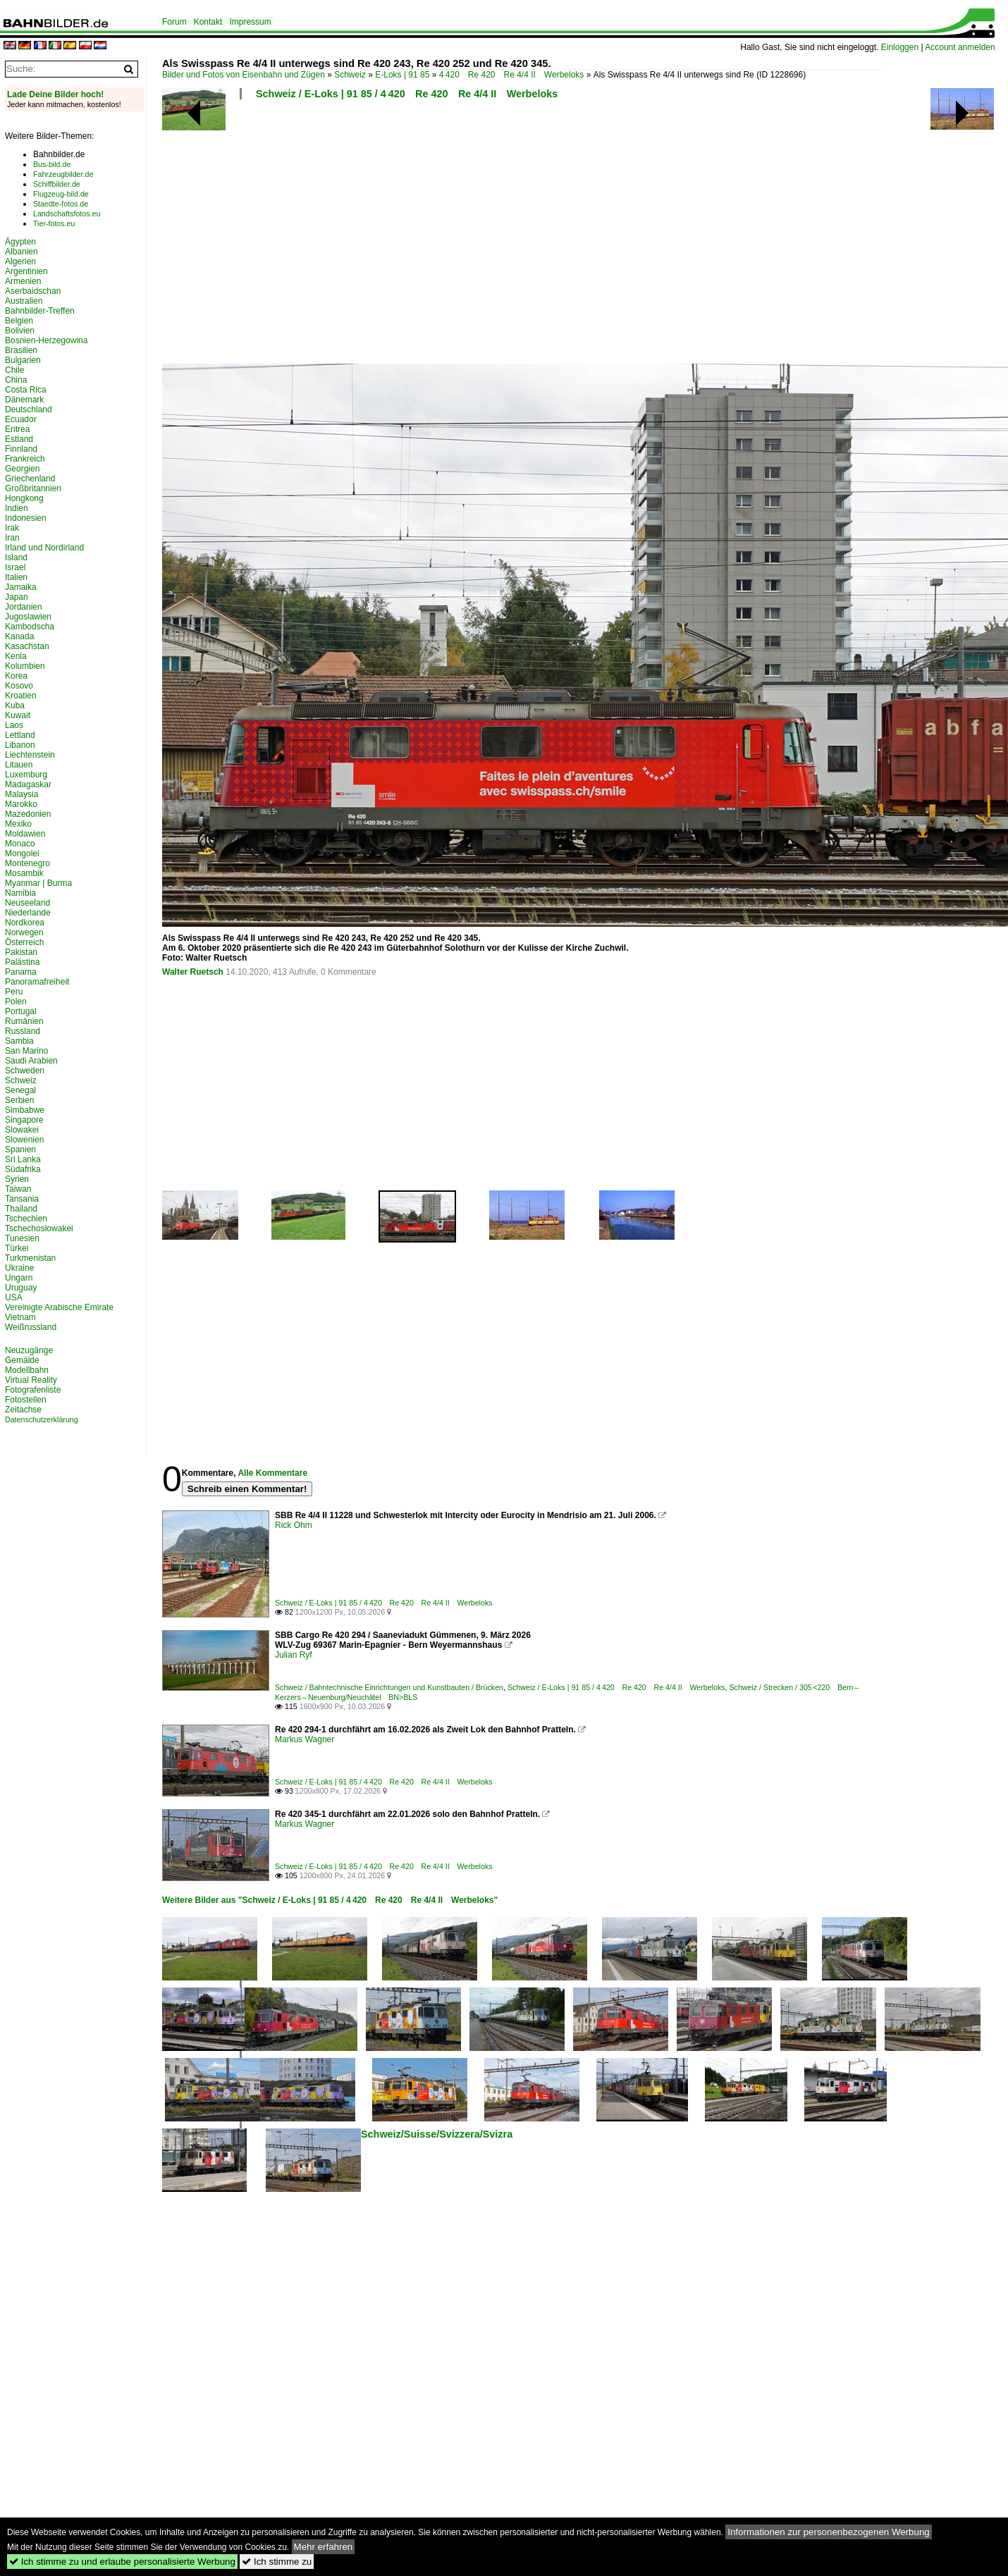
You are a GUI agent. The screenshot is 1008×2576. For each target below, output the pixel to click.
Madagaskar (28, 784)
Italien (16, 577)
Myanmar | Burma (38, 883)
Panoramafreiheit (37, 982)
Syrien (17, 1179)
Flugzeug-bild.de (61, 194)
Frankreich (25, 459)
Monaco (20, 844)
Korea (16, 676)
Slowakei (22, 1130)
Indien (16, 508)
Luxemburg (26, 774)
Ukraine (19, 1268)
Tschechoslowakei (39, 1228)
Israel (15, 567)
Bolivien (20, 330)
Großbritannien (33, 488)
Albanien (21, 252)
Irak (12, 528)
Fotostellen (26, 1400)
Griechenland (30, 478)
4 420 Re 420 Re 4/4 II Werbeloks (511, 75)
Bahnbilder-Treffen (40, 311)
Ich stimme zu (277, 2561)
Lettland (20, 735)
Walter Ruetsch (192, 972)
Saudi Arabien (31, 1061)
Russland (22, 1031)
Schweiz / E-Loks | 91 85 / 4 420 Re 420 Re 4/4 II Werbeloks (407, 93)
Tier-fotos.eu (54, 223)
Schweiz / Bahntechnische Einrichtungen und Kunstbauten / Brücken (389, 1687)
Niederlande (28, 913)
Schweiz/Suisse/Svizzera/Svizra (436, 2134)
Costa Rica (26, 390)
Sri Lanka (23, 1159)
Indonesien (26, 518)
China (16, 380)
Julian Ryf (293, 1655)
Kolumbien (25, 666)
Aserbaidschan (33, 291)
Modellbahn (27, 1370)
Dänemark (24, 400)
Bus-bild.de (51, 164)
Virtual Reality (31, 1380)
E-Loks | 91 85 (402, 75)
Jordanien (23, 607)
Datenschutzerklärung (41, 1419)
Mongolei (22, 853)
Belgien (19, 321)
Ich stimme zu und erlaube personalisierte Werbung (122, 2561)
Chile (14, 370)
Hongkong (24, 498)
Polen (16, 1001)
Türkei (16, 1248)
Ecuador (21, 419)
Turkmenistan (30, 1258)
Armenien (23, 281)
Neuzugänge (29, 1350)
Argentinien (26, 271)
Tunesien (22, 1238)
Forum (174, 22)
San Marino (26, 1051)
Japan (16, 597)
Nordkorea (24, 923)
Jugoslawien (28, 617)
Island (16, 557)
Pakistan (21, 952)
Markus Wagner (304, 1739)
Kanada (19, 636)
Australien (23, 301)
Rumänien (24, 1021)
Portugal (21, 1011)
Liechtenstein (30, 755)
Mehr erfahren (323, 2546)
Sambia (19, 1041)
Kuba (15, 705)
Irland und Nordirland (44, 548)
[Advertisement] (442, 236)
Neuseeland (27, 903)
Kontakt (208, 22)
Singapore (24, 1120)
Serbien (19, 1100)
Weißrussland (30, 1327)
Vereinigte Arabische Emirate (59, 1307)
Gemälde (22, 1360)
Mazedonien (28, 814)
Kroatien (21, 696)
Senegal (20, 1090)
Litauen (18, 765)
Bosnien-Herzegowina (46, 340)
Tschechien (26, 1219)
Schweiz (350, 75)
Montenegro (27, 863)
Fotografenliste (33, 1390)
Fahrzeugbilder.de (63, 174)
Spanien (20, 1149)
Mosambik (24, 873)
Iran (12, 538)
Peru (14, 992)
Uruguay (21, 1288)
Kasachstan (27, 646)
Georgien (22, 469)
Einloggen (899, 47)
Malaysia (21, 794)
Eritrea (17, 429)
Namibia (20, 893)
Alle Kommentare (272, 1473)
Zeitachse (23, 1410)
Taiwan (18, 1189)
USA (14, 1297)
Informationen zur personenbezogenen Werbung (828, 2532)
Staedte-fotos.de (60, 203)
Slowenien (24, 1140)
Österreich (24, 942)
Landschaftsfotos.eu (66, 213)
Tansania (22, 1199)
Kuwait (17, 715)
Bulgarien (23, 360)
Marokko (21, 804)
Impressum (250, 22)
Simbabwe (24, 1110)
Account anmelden (960, 47)
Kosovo (19, 686)
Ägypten (20, 242)
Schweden (24, 1071)
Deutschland (28, 409)
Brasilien (21, 350)
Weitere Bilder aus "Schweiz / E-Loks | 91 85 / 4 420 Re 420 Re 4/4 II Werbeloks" (330, 1900)
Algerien (20, 261)
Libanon (20, 745)
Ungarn (18, 1278)
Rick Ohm (293, 1525)
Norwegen (24, 932)
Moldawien (25, 834)
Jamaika (21, 587)
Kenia (16, 656)
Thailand (21, 1209)
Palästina (22, 962)
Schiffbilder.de (56, 184)
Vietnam (20, 1317)
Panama (21, 972)
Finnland (21, 449)
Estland (19, 439)
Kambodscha (29, 626)
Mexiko (18, 824)
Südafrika (23, 1169)
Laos (14, 725)
